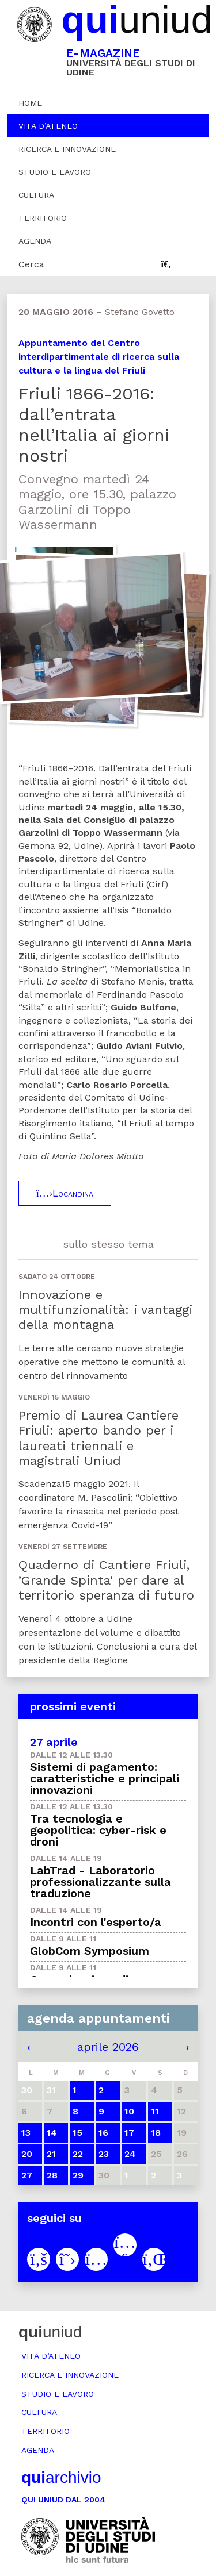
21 (51, 2153)
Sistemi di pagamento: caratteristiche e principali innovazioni (104, 1778)
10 (129, 2111)
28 (52, 2175)
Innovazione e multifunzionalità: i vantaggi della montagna (105, 1309)
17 (129, 2132)
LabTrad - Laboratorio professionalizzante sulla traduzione (100, 1881)
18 (156, 2132)
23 (103, 2153)
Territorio (42, 217)
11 (155, 2111)
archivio (61, 2477)
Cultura (36, 194)
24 (130, 2153)
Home (30, 102)
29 (78, 2175)
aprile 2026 (108, 2047)
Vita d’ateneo (48, 125)
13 (26, 2132)
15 (77, 2132)
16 (103, 2132)
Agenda (34, 240)
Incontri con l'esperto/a (95, 1922)
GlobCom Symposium (89, 1951)
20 (26, 2153)
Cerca (31, 264)
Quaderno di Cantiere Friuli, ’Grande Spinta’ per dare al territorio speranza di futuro (106, 1580)
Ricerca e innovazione (67, 148)
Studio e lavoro (54, 171)
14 (52, 2132)
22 (78, 2153)
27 (26, 2175)
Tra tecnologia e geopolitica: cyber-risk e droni (98, 1830)
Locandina (64, 1193)
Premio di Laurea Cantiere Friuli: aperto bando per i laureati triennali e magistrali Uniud (98, 1438)
